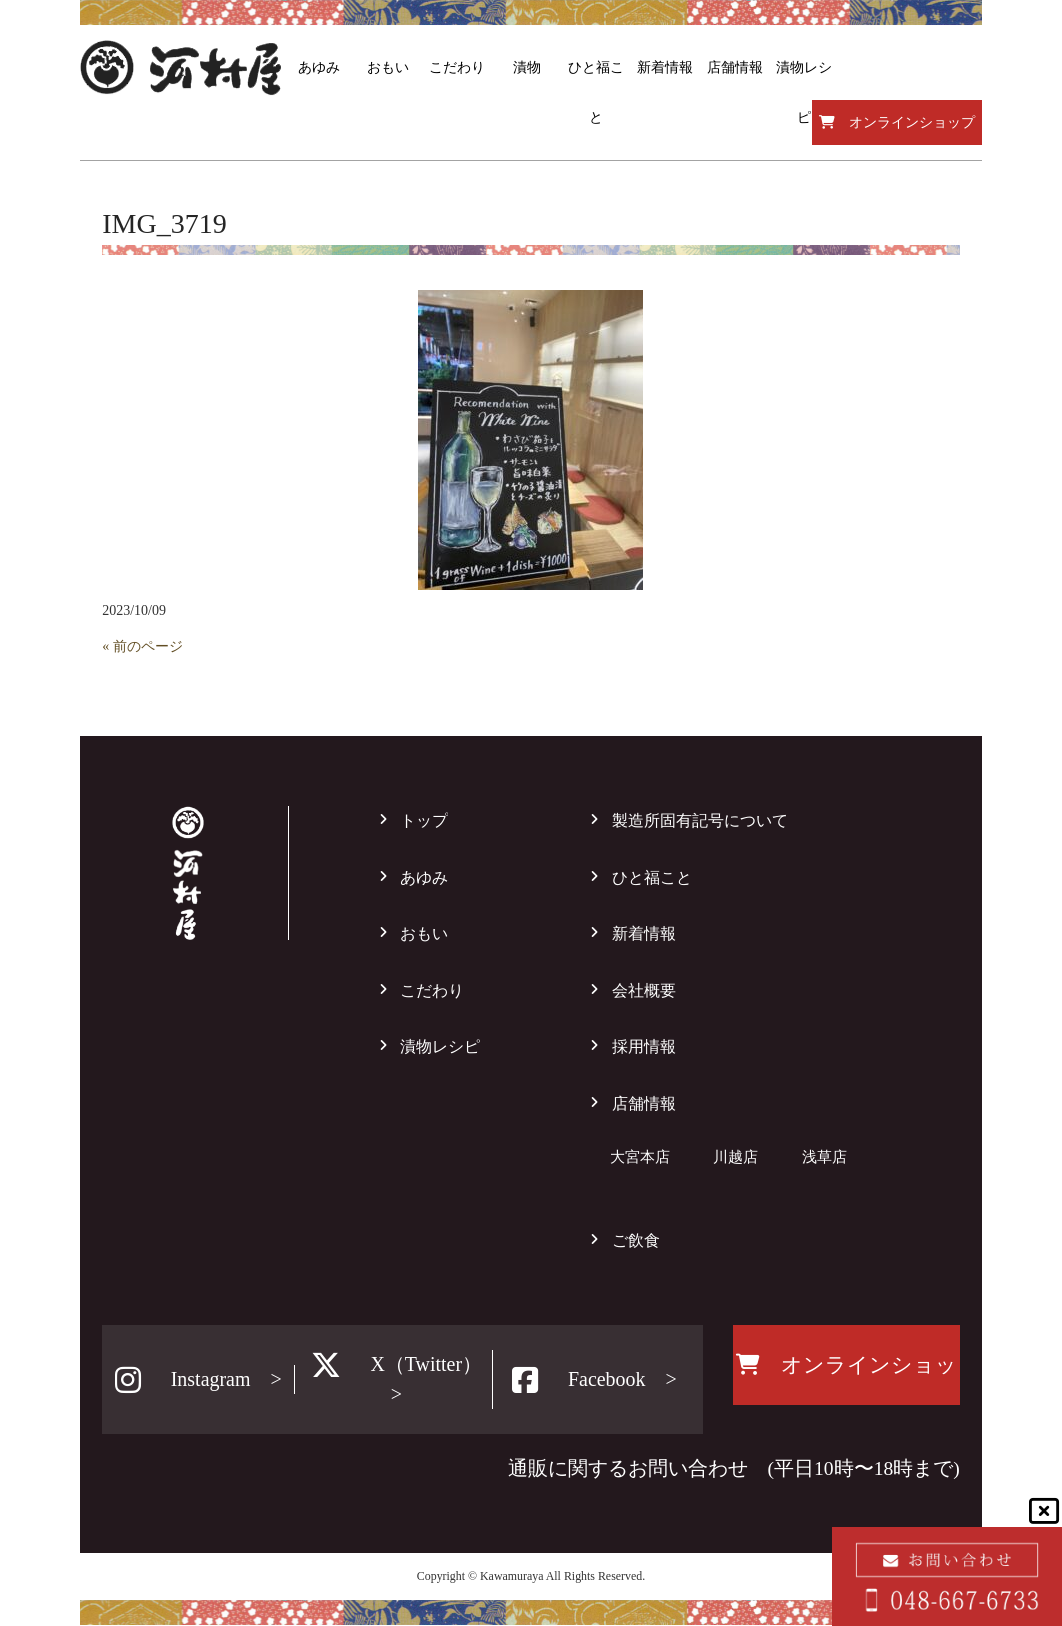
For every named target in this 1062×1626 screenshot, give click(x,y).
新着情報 (644, 933)
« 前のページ (142, 646)
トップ (424, 820)
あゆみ (424, 877)
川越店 (735, 1156)
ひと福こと (652, 877)
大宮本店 (640, 1156)
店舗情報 (644, 1103)
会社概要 (644, 990)
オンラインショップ (897, 122)
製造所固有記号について (700, 820)
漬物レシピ (440, 1046)
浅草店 (824, 1156)
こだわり (432, 990)
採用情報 (644, 1046)
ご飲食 (636, 1240)
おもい (424, 933)
